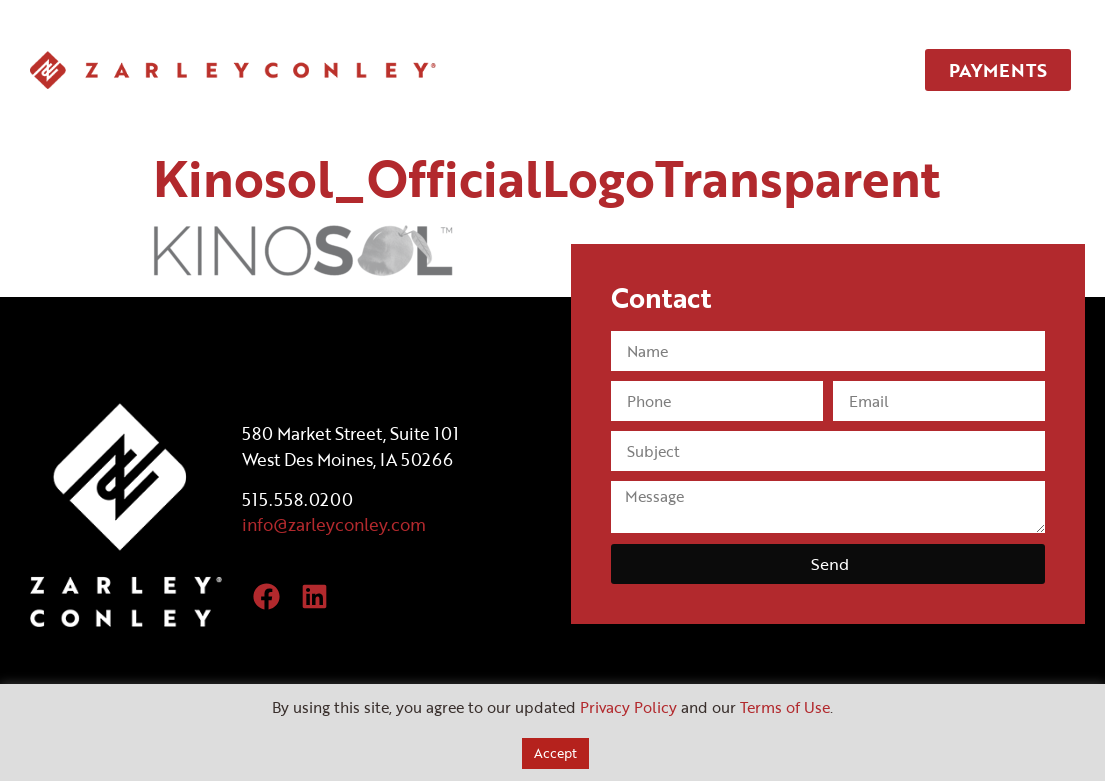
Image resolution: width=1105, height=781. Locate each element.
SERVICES (612, 70)
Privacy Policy (628, 707)
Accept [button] (555, 753)
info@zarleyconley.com (334, 524)
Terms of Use (785, 707)
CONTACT (831, 70)
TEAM (721, 70)
